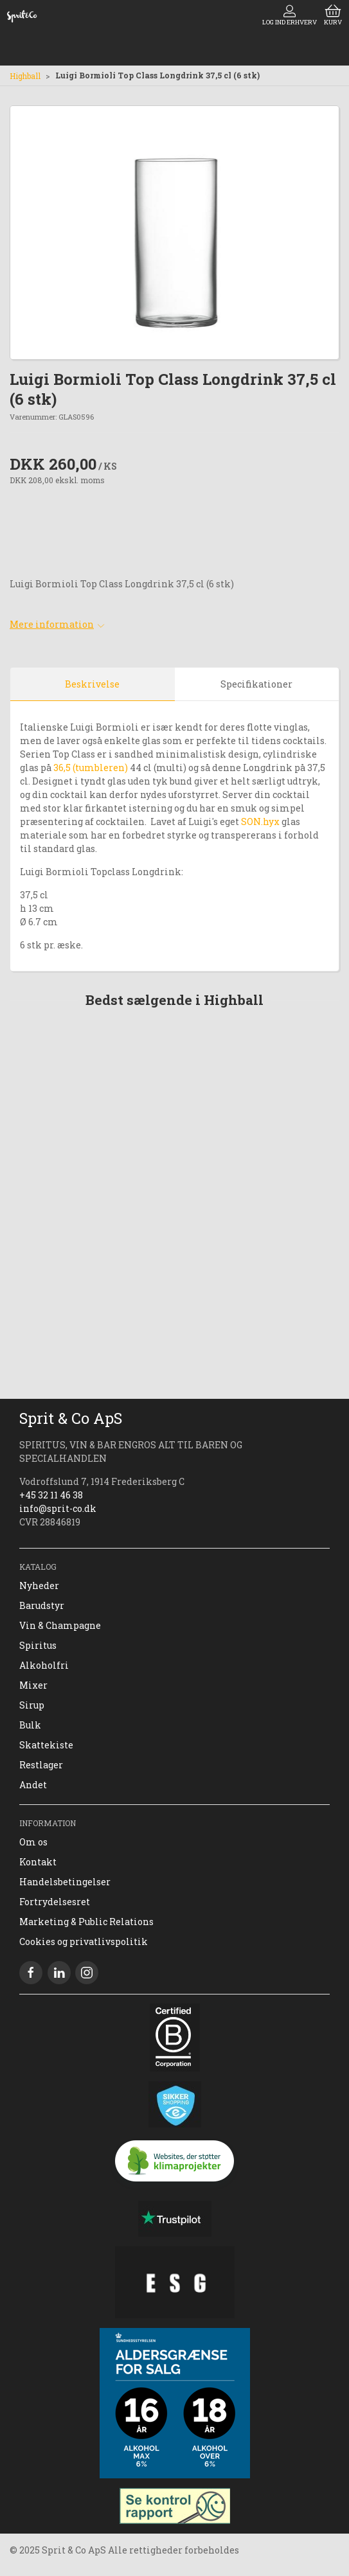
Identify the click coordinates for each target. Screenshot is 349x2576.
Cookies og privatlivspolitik (83, 1941)
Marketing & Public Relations (86, 1921)
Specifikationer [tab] (256, 684)
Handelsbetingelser (65, 1882)
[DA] (22, 16)
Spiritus (38, 1645)
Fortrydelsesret (54, 1902)
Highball (25, 76)
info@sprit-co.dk (57, 1508)
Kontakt (38, 1862)
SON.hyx (260, 821)
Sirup (31, 1705)
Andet (33, 1785)
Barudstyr (41, 1605)
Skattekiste (46, 1745)
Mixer (33, 1685)
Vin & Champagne (60, 1625)
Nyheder (39, 1585)
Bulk (30, 1725)
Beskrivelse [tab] (92, 684)
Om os (33, 1842)
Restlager (41, 1765)
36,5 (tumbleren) (90, 767)
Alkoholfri (44, 1665)
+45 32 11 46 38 (51, 1495)
